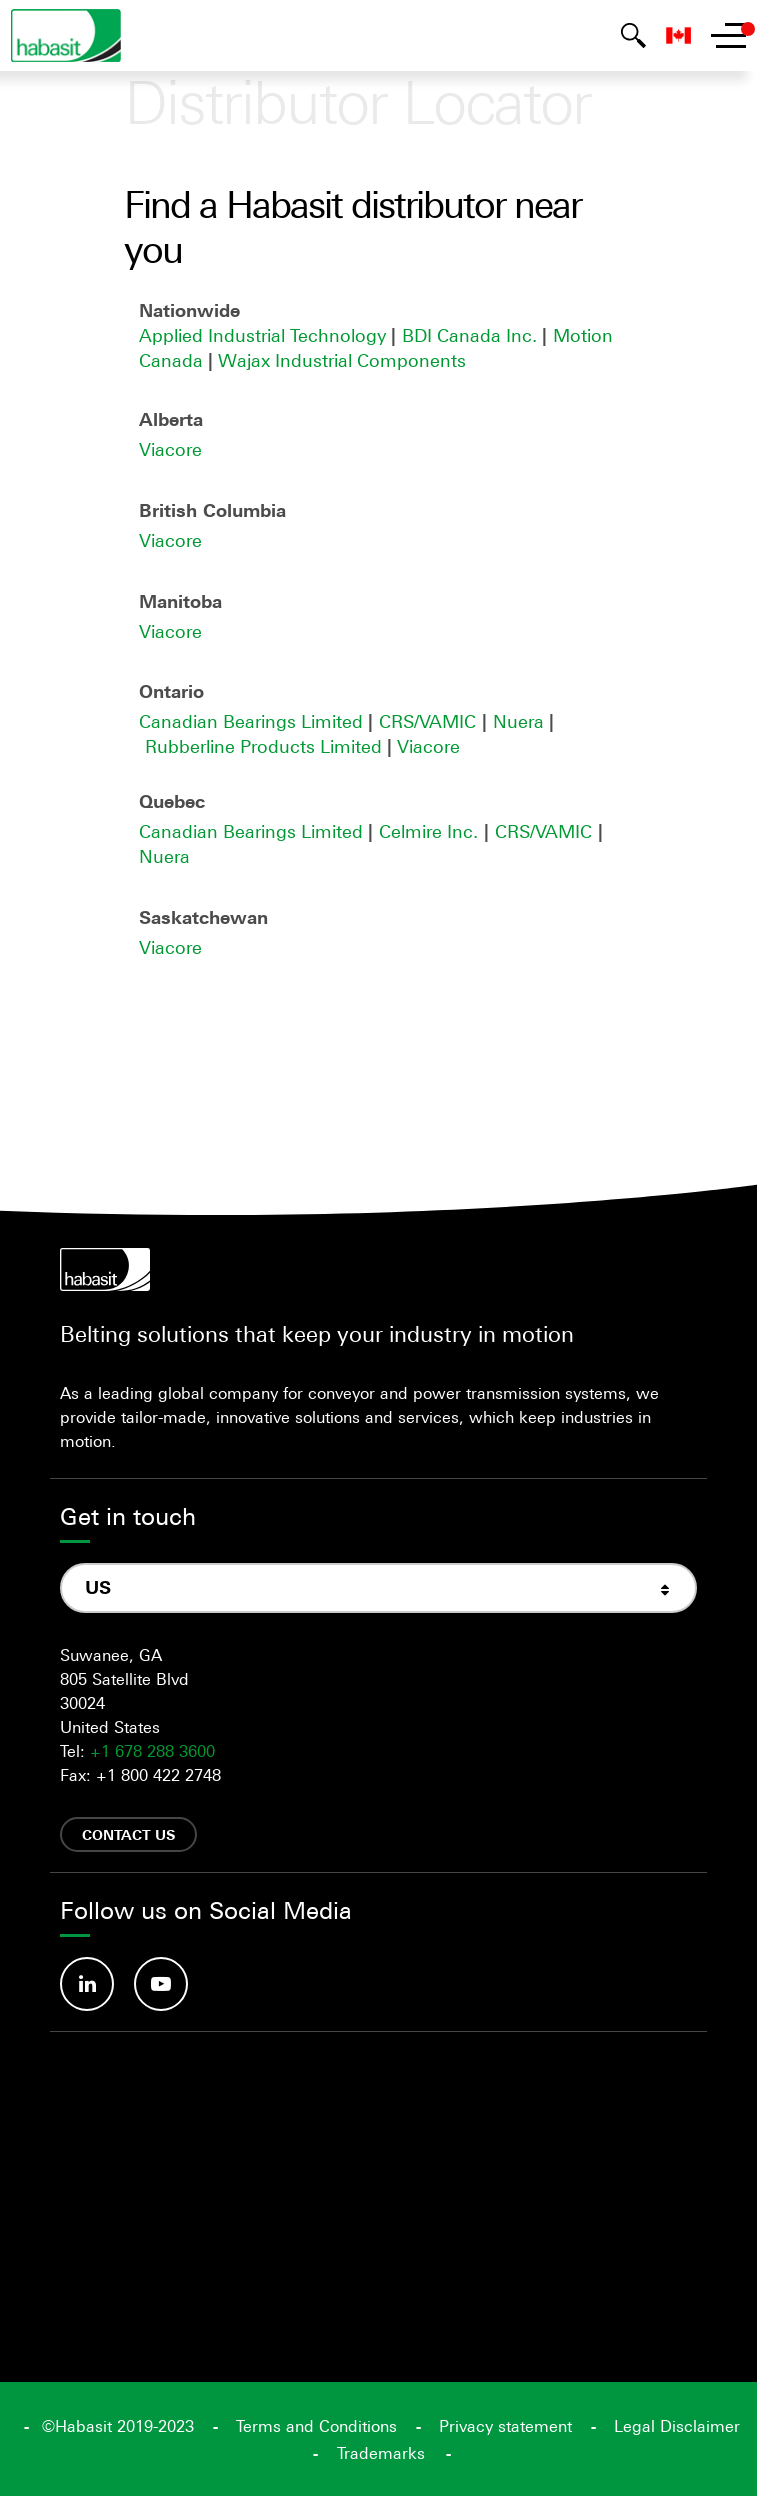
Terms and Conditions (316, 2426)
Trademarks (381, 2453)
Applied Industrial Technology (262, 335)
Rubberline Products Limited (266, 746)
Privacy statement (505, 2426)
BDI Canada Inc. (472, 335)
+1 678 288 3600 (152, 1751)
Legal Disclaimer (677, 2426)
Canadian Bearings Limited (253, 721)
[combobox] (378, 1588)
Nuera (521, 721)
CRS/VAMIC (427, 721)
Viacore (170, 449)
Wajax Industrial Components (342, 360)
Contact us (128, 1834)
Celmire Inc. (428, 831)
